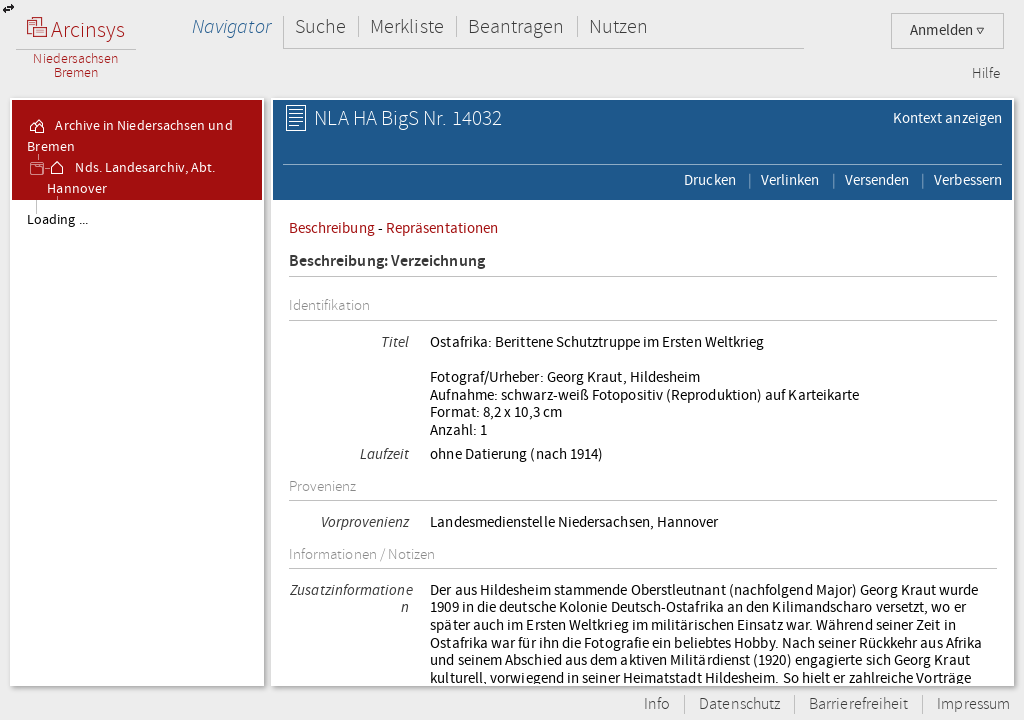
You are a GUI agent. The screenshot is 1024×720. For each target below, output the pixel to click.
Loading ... (57, 220)
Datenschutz (739, 704)
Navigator (231, 26)
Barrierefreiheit (858, 704)
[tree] (137, 442)
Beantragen (516, 26)
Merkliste (407, 26)
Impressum (973, 704)
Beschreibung (332, 228)
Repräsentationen (442, 228)
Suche (320, 26)
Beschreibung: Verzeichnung (387, 261)
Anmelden (947, 30)
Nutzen (618, 26)
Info (657, 704)
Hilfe (986, 74)
